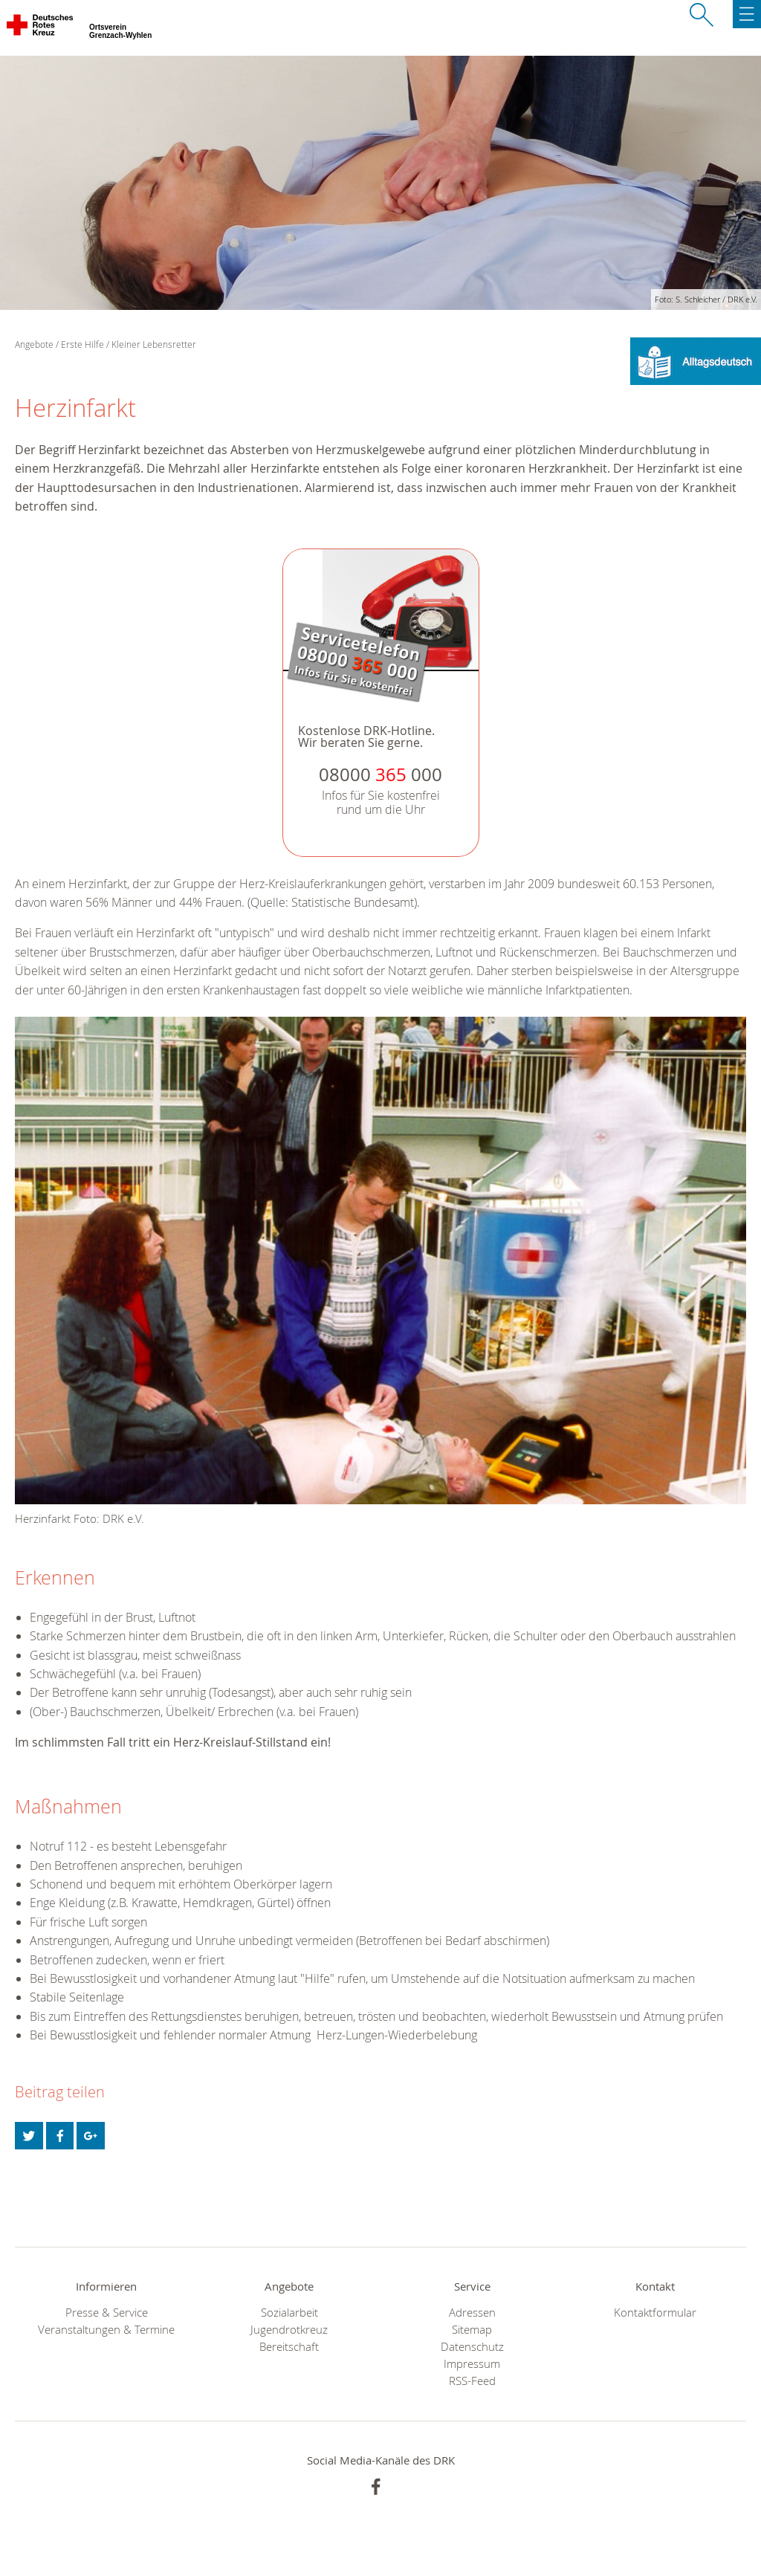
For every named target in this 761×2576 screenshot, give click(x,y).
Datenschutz (472, 2347)
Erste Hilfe (82, 344)
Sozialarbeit (289, 2312)
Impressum (472, 2364)
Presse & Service (106, 2312)
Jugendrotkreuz (289, 2330)
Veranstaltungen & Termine (106, 2330)
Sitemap (472, 2330)
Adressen (472, 2312)
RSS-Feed (472, 2381)
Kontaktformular (655, 2312)
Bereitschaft (289, 2347)
